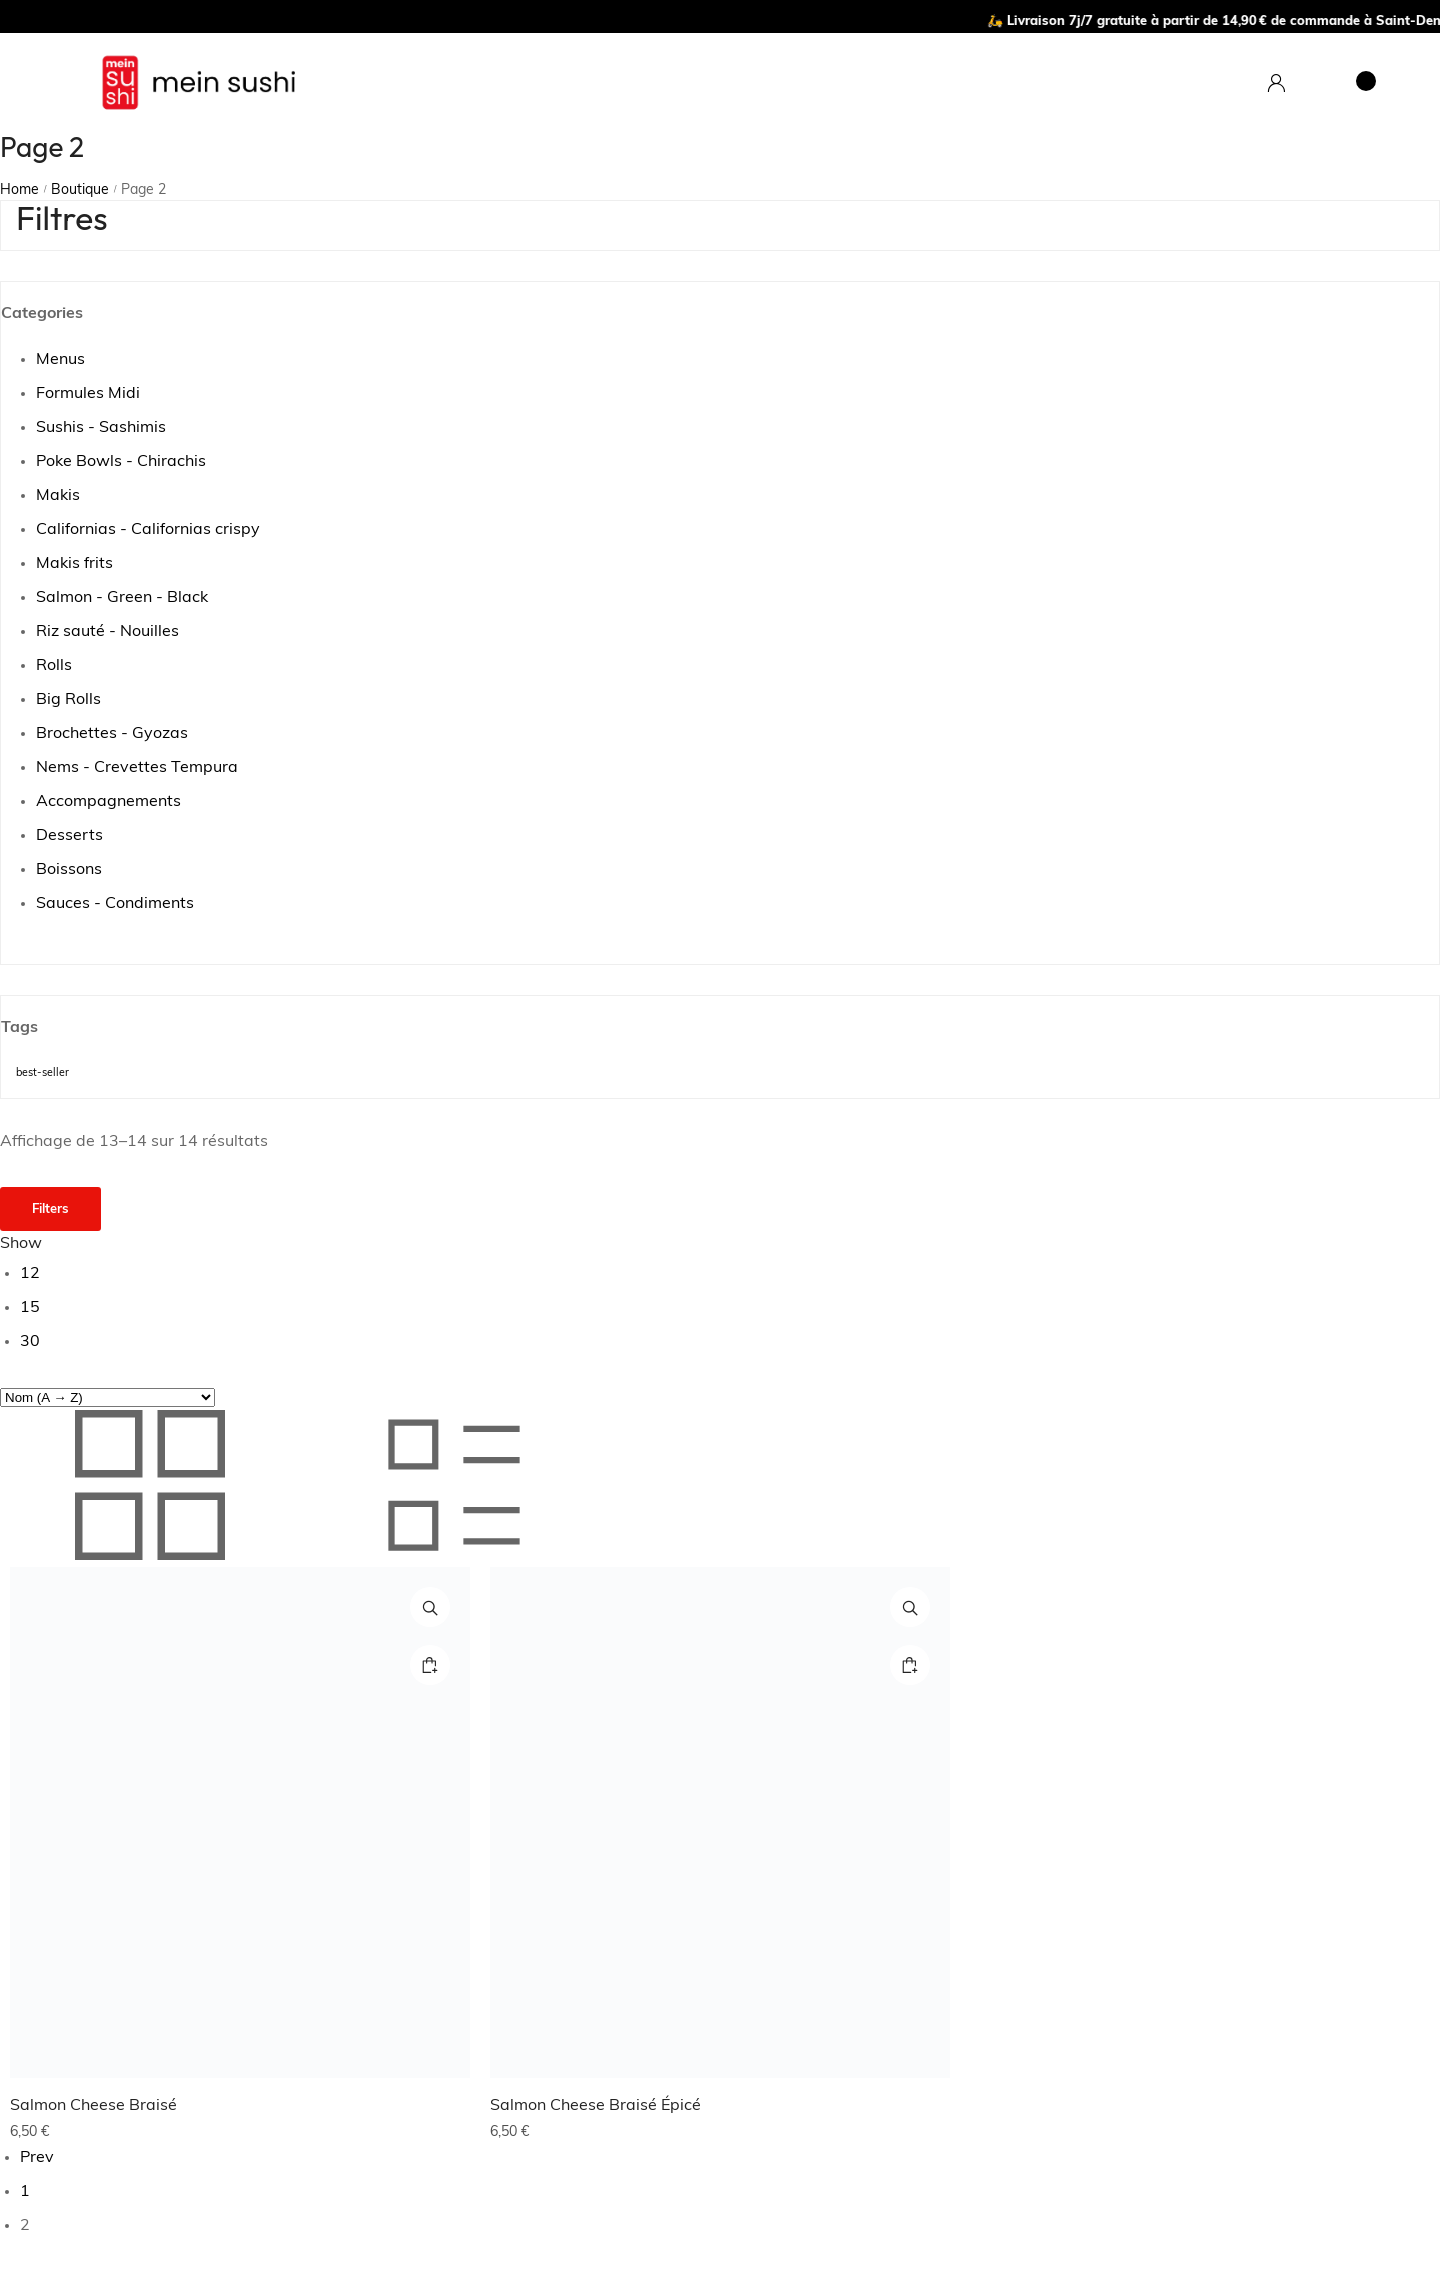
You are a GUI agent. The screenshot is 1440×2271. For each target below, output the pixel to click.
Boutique (80, 190)
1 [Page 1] (25, 2192)
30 (30, 1342)
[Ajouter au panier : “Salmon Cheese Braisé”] (430, 1665)
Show (21, 1244)
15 (30, 1308)
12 (30, 1274)
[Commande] (107, 1397)
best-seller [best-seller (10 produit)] (42, 1073)
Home (19, 190)
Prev (37, 2158)
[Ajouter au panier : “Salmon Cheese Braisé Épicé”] (910, 1665)
